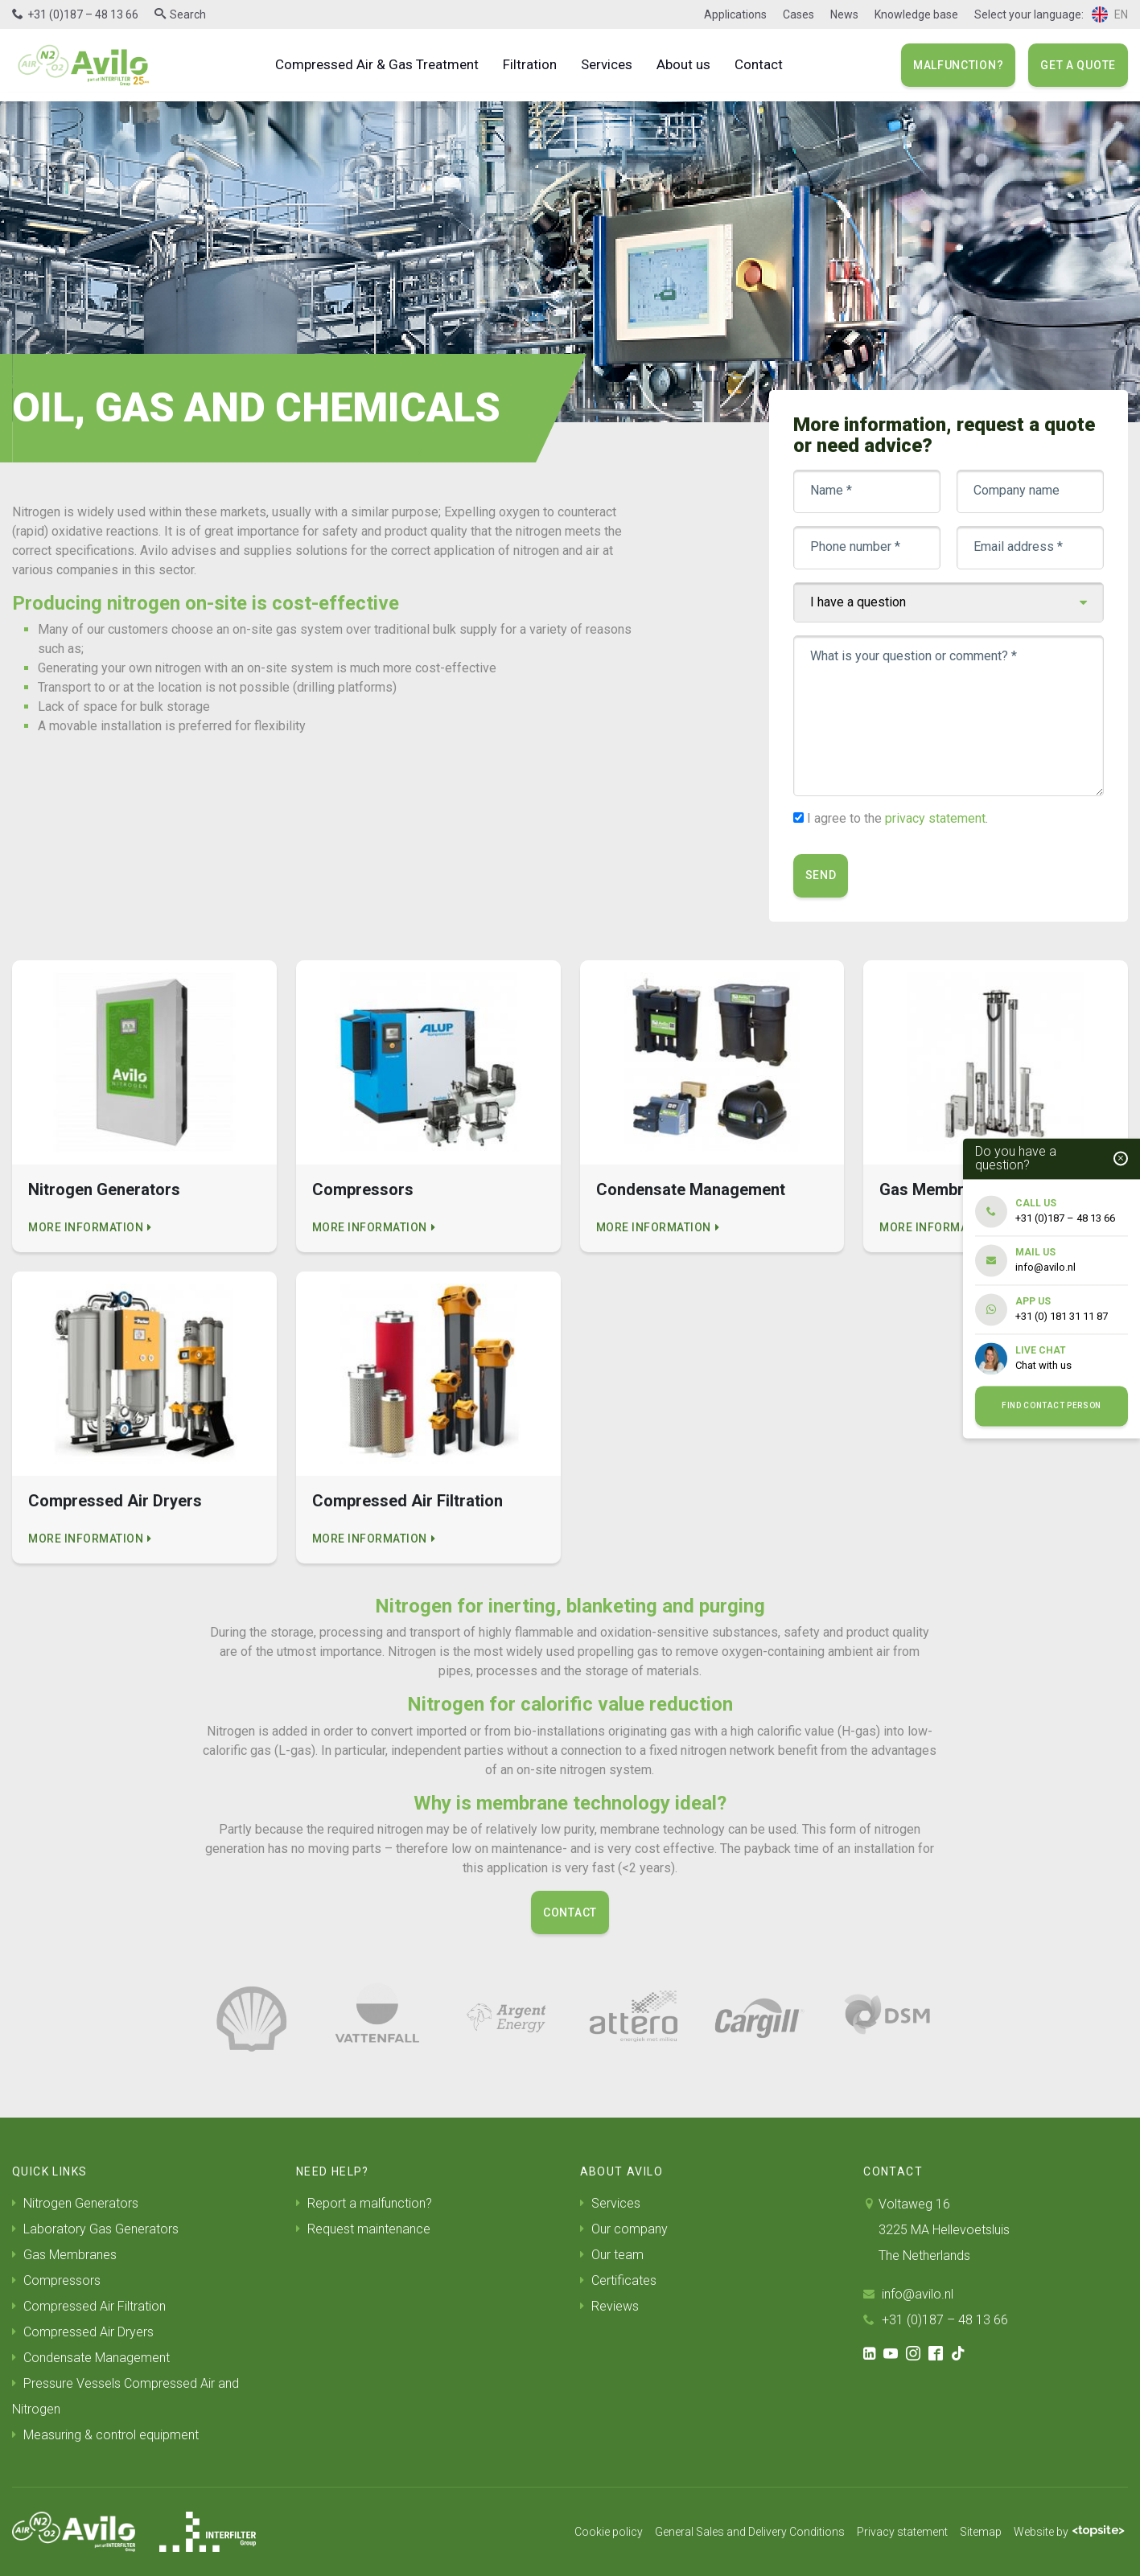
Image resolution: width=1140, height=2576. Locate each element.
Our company (624, 2229)
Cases (798, 14)
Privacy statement (902, 2531)
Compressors (56, 2280)
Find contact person (1051, 1406)
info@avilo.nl (908, 2294)
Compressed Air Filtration (89, 2306)
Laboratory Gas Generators (95, 2229)
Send (821, 875)
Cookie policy (608, 2531)
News (844, 14)
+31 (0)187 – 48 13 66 (82, 14)
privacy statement (935, 818)
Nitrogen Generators (75, 2203)
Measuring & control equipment (105, 2434)
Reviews (609, 2306)
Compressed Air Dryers (83, 2332)
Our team (612, 2254)
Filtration (530, 64)
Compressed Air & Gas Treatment (377, 64)
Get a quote (1078, 65)
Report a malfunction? (364, 2203)
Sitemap (981, 2531)
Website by (1069, 2531)
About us (683, 64)
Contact (759, 64)
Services (606, 64)
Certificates (618, 2280)
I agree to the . (897, 818)
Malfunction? (958, 65)
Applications (735, 14)
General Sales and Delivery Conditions (750, 2531)
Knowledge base (916, 14)
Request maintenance (363, 2229)
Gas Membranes (64, 2254)
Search (188, 14)
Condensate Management (91, 2357)
